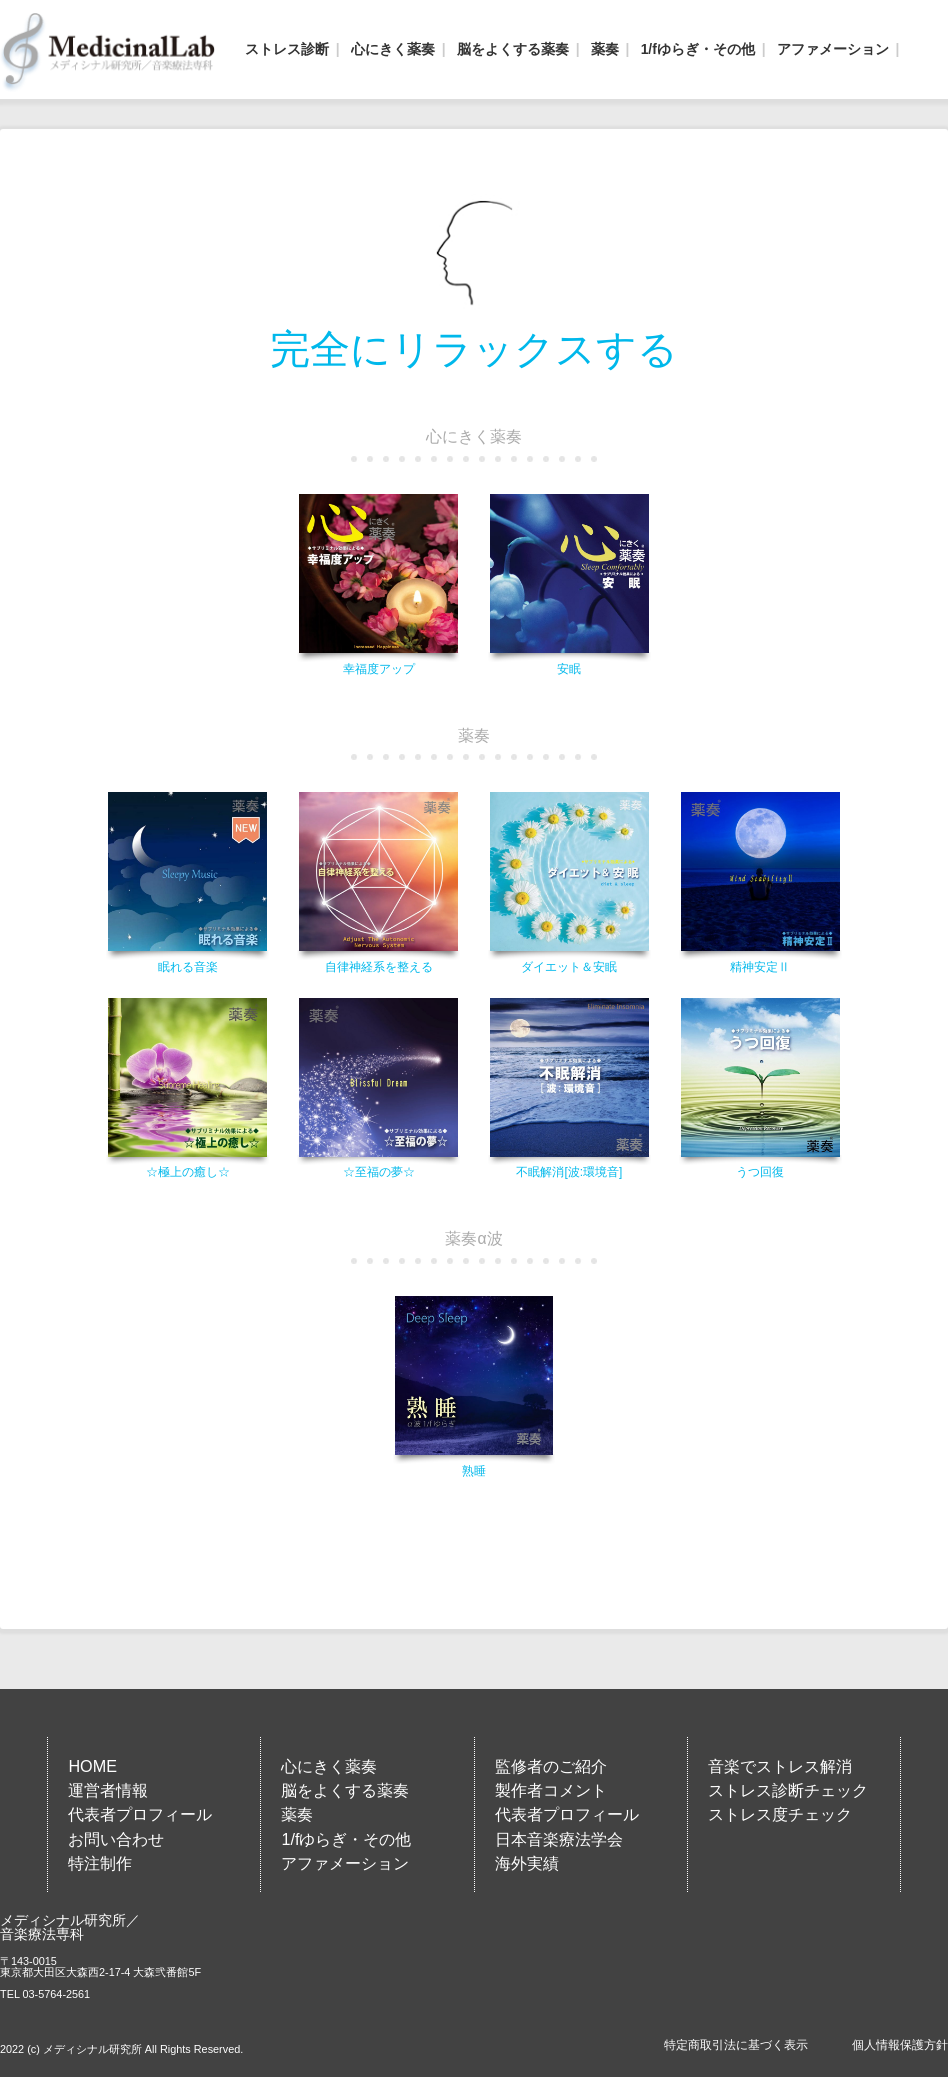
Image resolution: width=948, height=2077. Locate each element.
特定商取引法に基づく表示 (736, 2045)
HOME (92, 1766)
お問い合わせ (116, 1839)
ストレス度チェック (780, 1814)
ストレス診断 (287, 49)
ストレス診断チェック (788, 1790)
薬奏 (605, 49)
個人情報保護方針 (900, 2045)
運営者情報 (108, 1790)
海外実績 (527, 1863)
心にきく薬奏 (393, 49)
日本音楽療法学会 (559, 1839)
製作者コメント (551, 1790)
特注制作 (100, 1863)
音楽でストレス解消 (780, 1766)
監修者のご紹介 (551, 1766)
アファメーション (833, 49)
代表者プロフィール (140, 1814)
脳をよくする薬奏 (513, 49)
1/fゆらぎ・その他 (698, 49)
